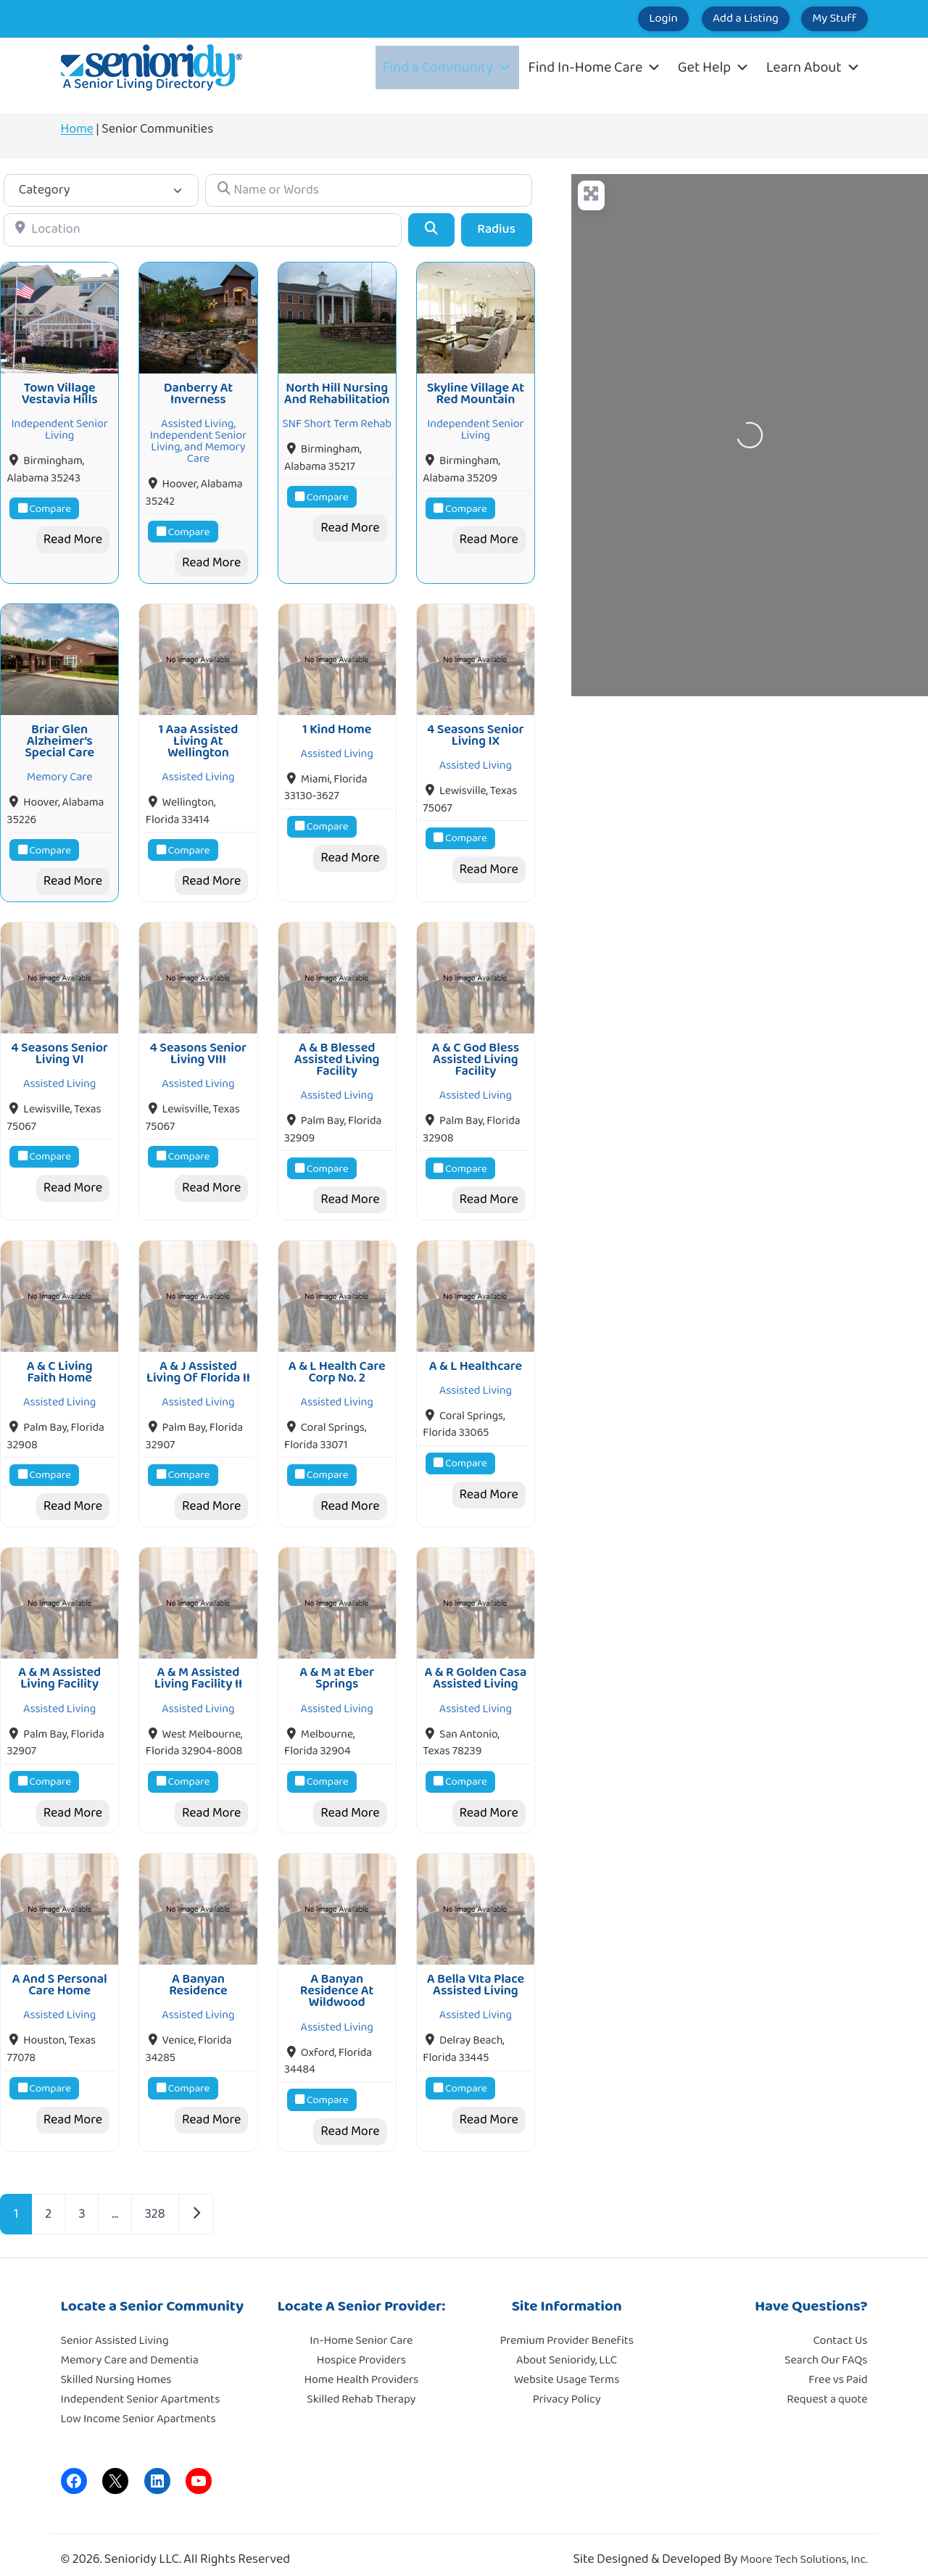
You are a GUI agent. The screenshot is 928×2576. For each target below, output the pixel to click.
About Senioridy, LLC (566, 2347)
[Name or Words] (368, 190)
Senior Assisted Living (115, 2328)
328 (155, 2200)
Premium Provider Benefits (566, 2328)
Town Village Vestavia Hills (60, 391)
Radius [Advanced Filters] (496, 229)
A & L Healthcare (475, 1357)
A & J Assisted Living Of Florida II (198, 1362)
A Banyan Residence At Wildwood (337, 1978)
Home (77, 129)
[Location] (203, 229)
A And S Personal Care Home (59, 1971)
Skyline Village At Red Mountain (475, 391)
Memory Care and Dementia (130, 2347)
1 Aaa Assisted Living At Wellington (198, 737)
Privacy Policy (567, 2386)
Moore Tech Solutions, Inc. (804, 2547)
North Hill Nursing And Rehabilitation (337, 391)
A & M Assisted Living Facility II (198, 1667)
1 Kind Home (336, 725)
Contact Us (840, 2328)
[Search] (431, 229)
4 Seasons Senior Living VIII (198, 1046)
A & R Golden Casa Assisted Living (475, 1667)
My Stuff (825, 19)
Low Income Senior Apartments (138, 2406)
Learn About (813, 67)
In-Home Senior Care (361, 2328)
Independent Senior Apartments (140, 2386)
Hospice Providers (361, 2347)
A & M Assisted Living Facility (59, 1667)
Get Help (714, 67)
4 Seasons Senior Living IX (475, 731)
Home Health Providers (361, 2367)
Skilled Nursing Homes (116, 2367)
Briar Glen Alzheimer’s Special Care (59, 737)
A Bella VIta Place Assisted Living (475, 1971)
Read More (73, 537)
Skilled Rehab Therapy (361, 2386)
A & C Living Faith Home (60, 1362)
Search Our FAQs (825, 2347)
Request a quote (827, 2386)
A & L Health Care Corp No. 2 (337, 1362)
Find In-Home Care (595, 67)
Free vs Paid (837, 2367)
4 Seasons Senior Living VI (59, 1046)
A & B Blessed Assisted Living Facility (337, 1052)
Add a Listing (719, 19)
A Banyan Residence (198, 1971)
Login (619, 19)
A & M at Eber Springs (336, 1667)
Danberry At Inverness (198, 391)
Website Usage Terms (566, 2367)
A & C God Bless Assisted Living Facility (476, 1052)
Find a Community (447, 67)
